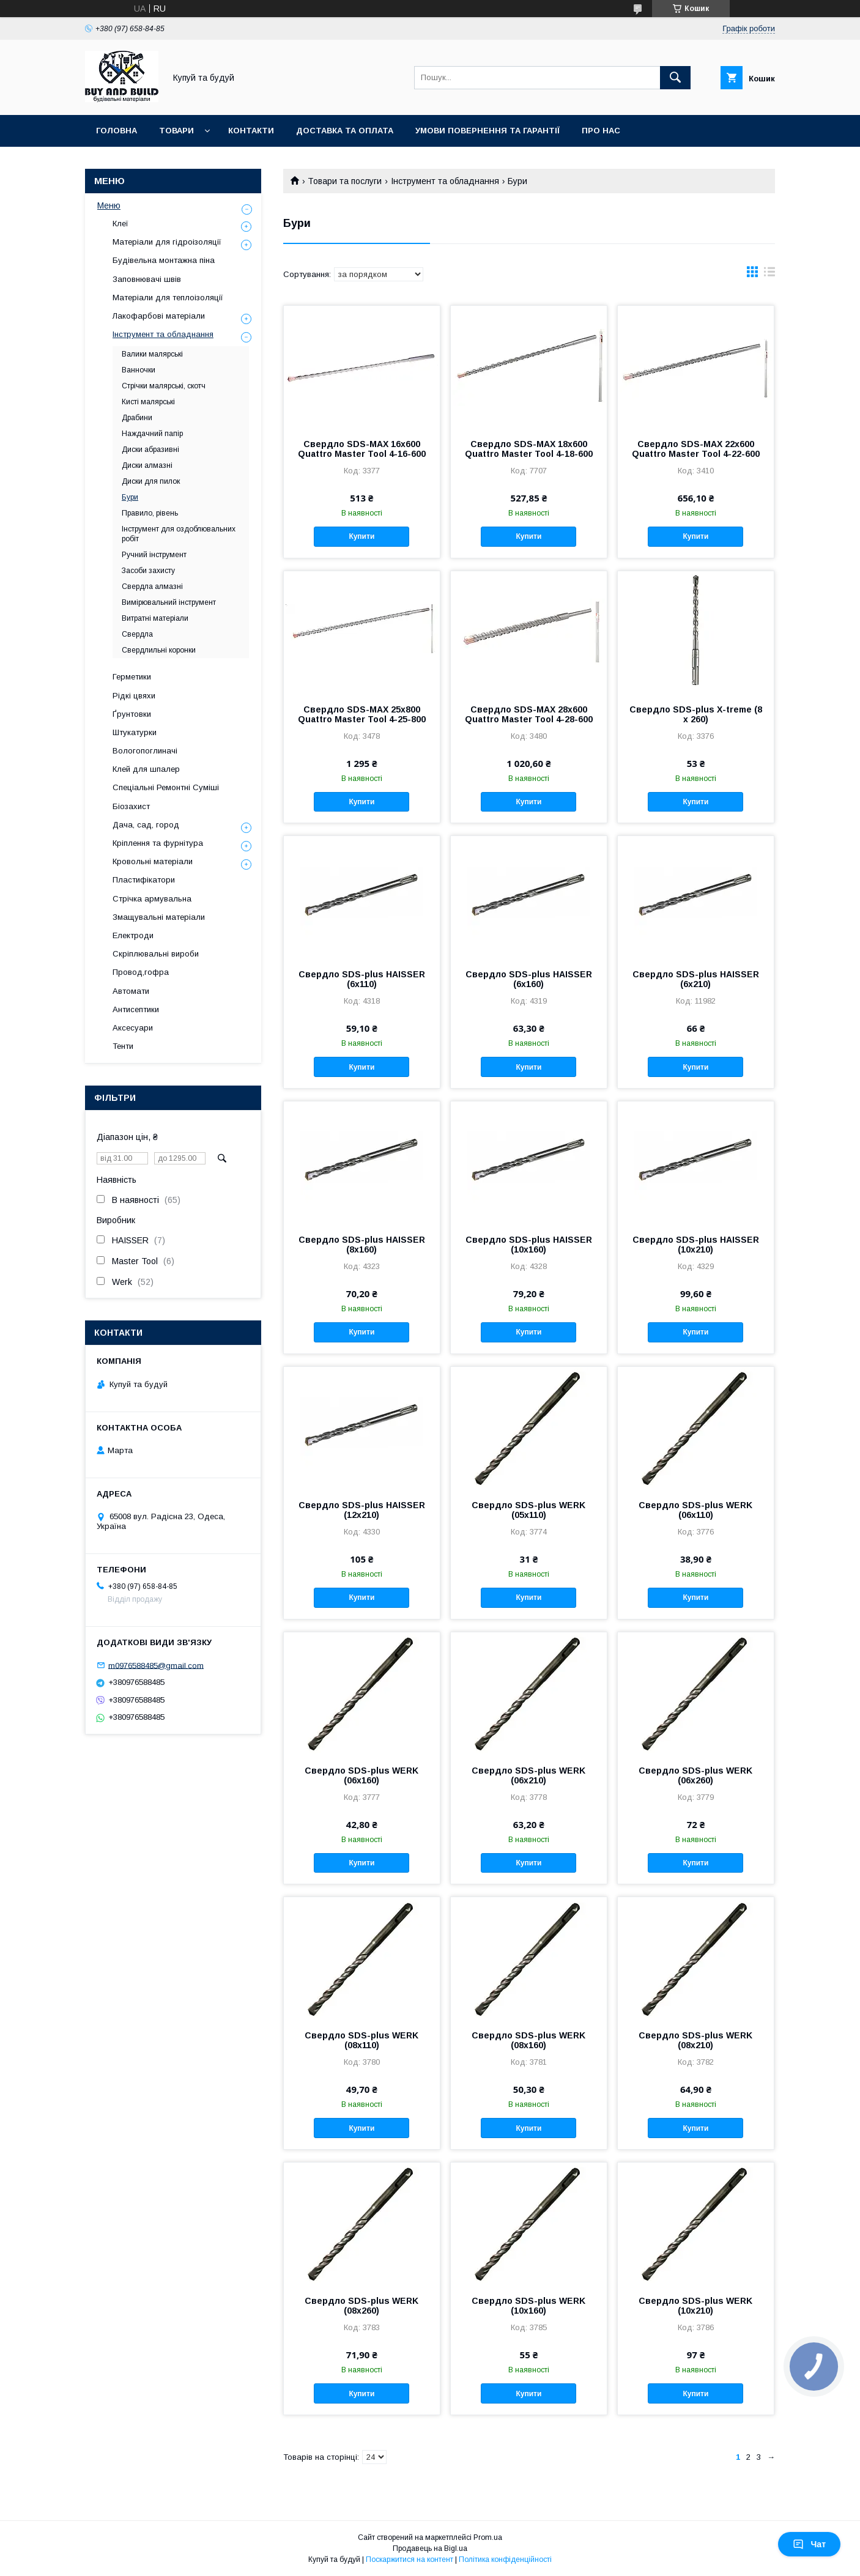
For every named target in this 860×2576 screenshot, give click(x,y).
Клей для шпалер (146, 769)
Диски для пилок (151, 481)
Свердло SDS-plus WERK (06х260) (695, 1775)
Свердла (137, 634)
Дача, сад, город (146, 824)
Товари (176, 130)
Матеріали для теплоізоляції (168, 297)
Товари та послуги (345, 181)
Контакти (251, 130)
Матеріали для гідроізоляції (167, 241)
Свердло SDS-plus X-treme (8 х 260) (695, 714)
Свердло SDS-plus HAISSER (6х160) (528, 979)
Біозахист (131, 806)
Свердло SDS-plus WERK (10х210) (695, 2305)
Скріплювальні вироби (156, 953)
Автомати (131, 991)
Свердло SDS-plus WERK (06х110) (695, 1510)
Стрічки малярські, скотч (164, 386)
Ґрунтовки (132, 714)
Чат (809, 2544)
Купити (361, 536)
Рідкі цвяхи (134, 695)
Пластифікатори (144, 879)
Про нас (601, 130)
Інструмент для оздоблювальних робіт (178, 534)
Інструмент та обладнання (445, 181)
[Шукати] (675, 77)
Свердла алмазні (152, 586)
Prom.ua (487, 2537)
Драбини (137, 417)
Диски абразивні (150, 449)
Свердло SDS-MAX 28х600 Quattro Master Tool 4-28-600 (529, 714)
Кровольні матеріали (153, 861)
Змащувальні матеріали (159, 917)
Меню (108, 205)
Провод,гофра (141, 972)
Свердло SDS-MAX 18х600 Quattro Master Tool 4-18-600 (529, 449)
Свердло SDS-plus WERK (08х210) (695, 2040)
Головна (116, 130)
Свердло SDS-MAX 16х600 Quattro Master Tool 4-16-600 (362, 449)
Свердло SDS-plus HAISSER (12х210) (361, 1510)
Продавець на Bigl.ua (430, 2548)
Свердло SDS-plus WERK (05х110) (528, 1510)
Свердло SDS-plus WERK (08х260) (361, 2305)
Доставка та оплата (344, 130)
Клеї (120, 223)
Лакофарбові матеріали (159, 315)
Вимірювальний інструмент (169, 602)
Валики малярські (152, 354)
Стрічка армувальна (152, 898)
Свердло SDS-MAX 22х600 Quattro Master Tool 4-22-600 (696, 449)
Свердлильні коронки (159, 650)
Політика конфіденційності (505, 2559)
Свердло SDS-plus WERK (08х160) (528, 2040)
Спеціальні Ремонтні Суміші (166, 787)
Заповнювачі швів (147, 279)
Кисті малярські (148, 402)
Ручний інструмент (154, 554)
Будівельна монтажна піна (164, 260)
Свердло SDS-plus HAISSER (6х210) (695, 979)
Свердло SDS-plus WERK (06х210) (528, 1775)
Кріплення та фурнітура (158, 843)
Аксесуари (133, 1027)
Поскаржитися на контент (409, 2559)
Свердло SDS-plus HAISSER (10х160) (528, 1244)
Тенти (123, 1046)
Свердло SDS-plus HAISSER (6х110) (361, 979)
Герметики (132, 676)
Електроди (133, 935)
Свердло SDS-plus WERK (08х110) (361, 2040)
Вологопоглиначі (145, 750)
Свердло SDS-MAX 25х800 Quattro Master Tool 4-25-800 (362, 714)
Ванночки (138, 370)
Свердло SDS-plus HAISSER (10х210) (695, 1244)
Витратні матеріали (155, 618)
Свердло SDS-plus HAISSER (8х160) (361, 1244)
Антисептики (136, 1009)
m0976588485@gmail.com (156, 1665)
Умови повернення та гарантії (487, 130)
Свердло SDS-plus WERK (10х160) (528, 2305)
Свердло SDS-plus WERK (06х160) (361, 1775)
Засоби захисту (148, 570)
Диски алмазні (147, 465)
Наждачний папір (152, 433)
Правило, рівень (150, 513)
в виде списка (769, 274)
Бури (130, 497)
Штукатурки (135, 732)
